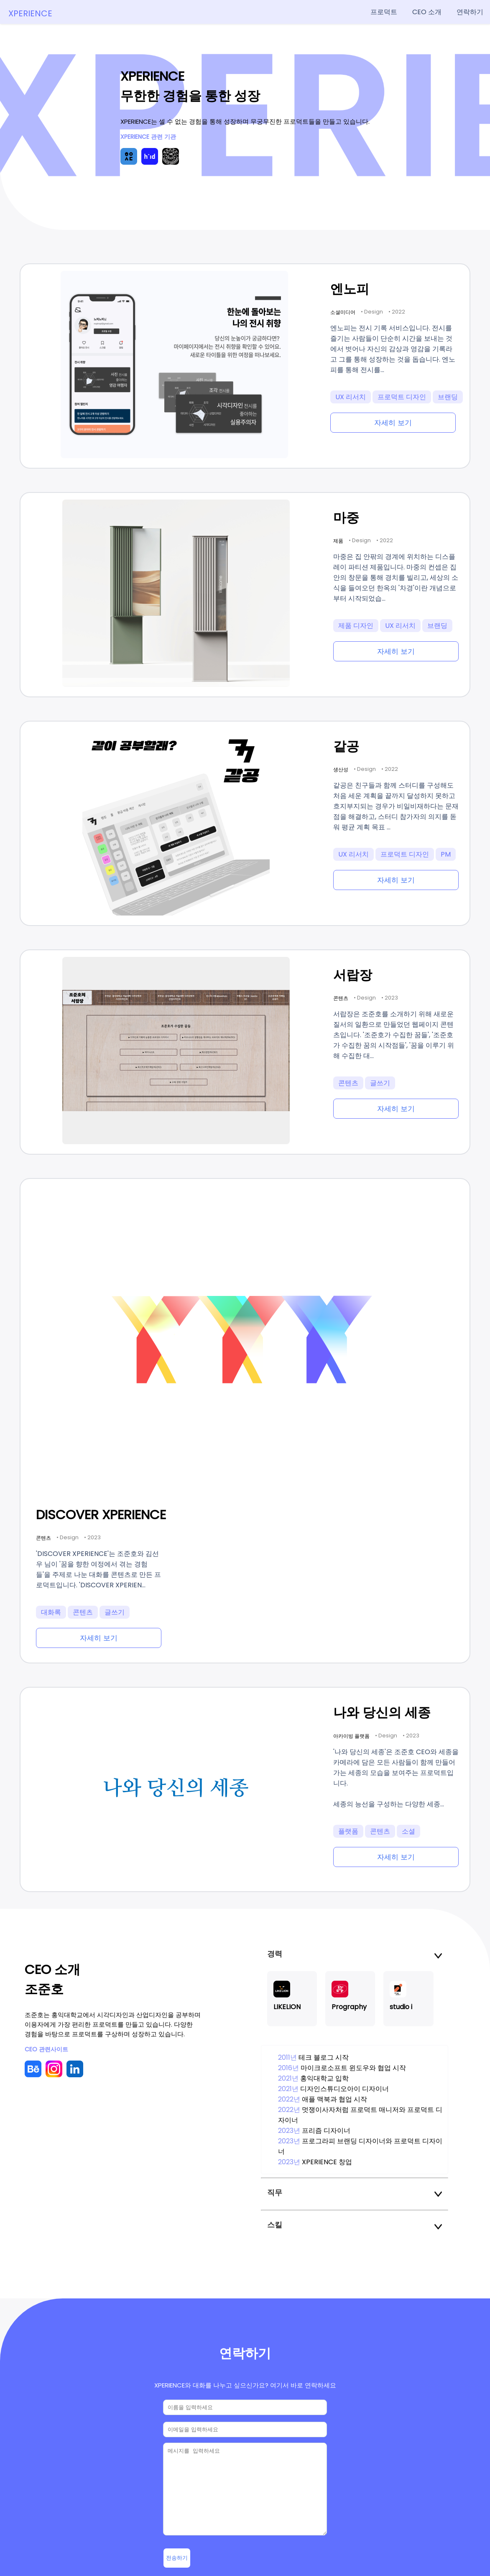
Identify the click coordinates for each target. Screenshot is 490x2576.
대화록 (51, 1612)
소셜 (408, 1831)
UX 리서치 (350, 397)
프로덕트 (383, 12)
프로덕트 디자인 (402, 397)
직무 (354, 2192)
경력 (354, 1954)
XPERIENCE (30, 13)
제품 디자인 (355, 625)
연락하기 (470, 12)
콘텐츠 (348, 1083)
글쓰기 (380, 1083)
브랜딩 (448, 397)
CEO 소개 (427, 12)
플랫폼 (348, 1831)
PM (446, 854)
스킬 (354, 2224)
